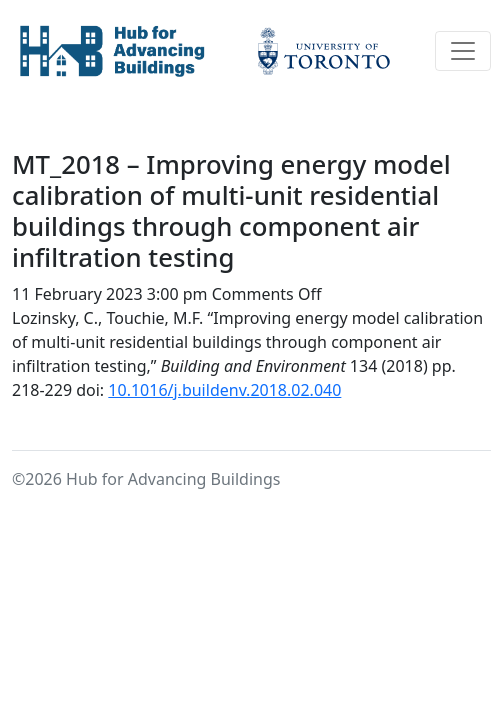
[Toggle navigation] (463, 51)
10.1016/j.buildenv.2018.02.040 (224, 390)
